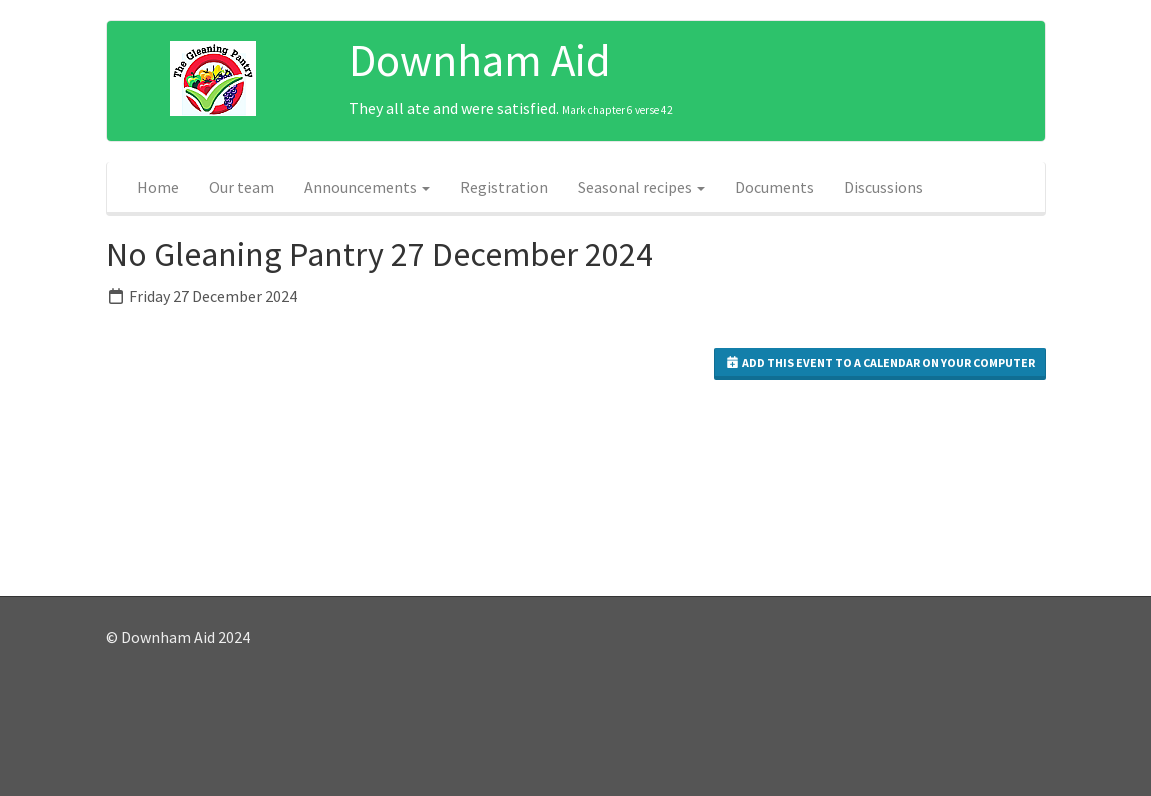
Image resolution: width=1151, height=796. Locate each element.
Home (158, 187)
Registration (504, 187)
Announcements (367, 187)
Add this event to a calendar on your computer (880, 362)
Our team (241, 187)
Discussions (883, 187)
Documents (774, 187)
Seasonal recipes (641, 187)
